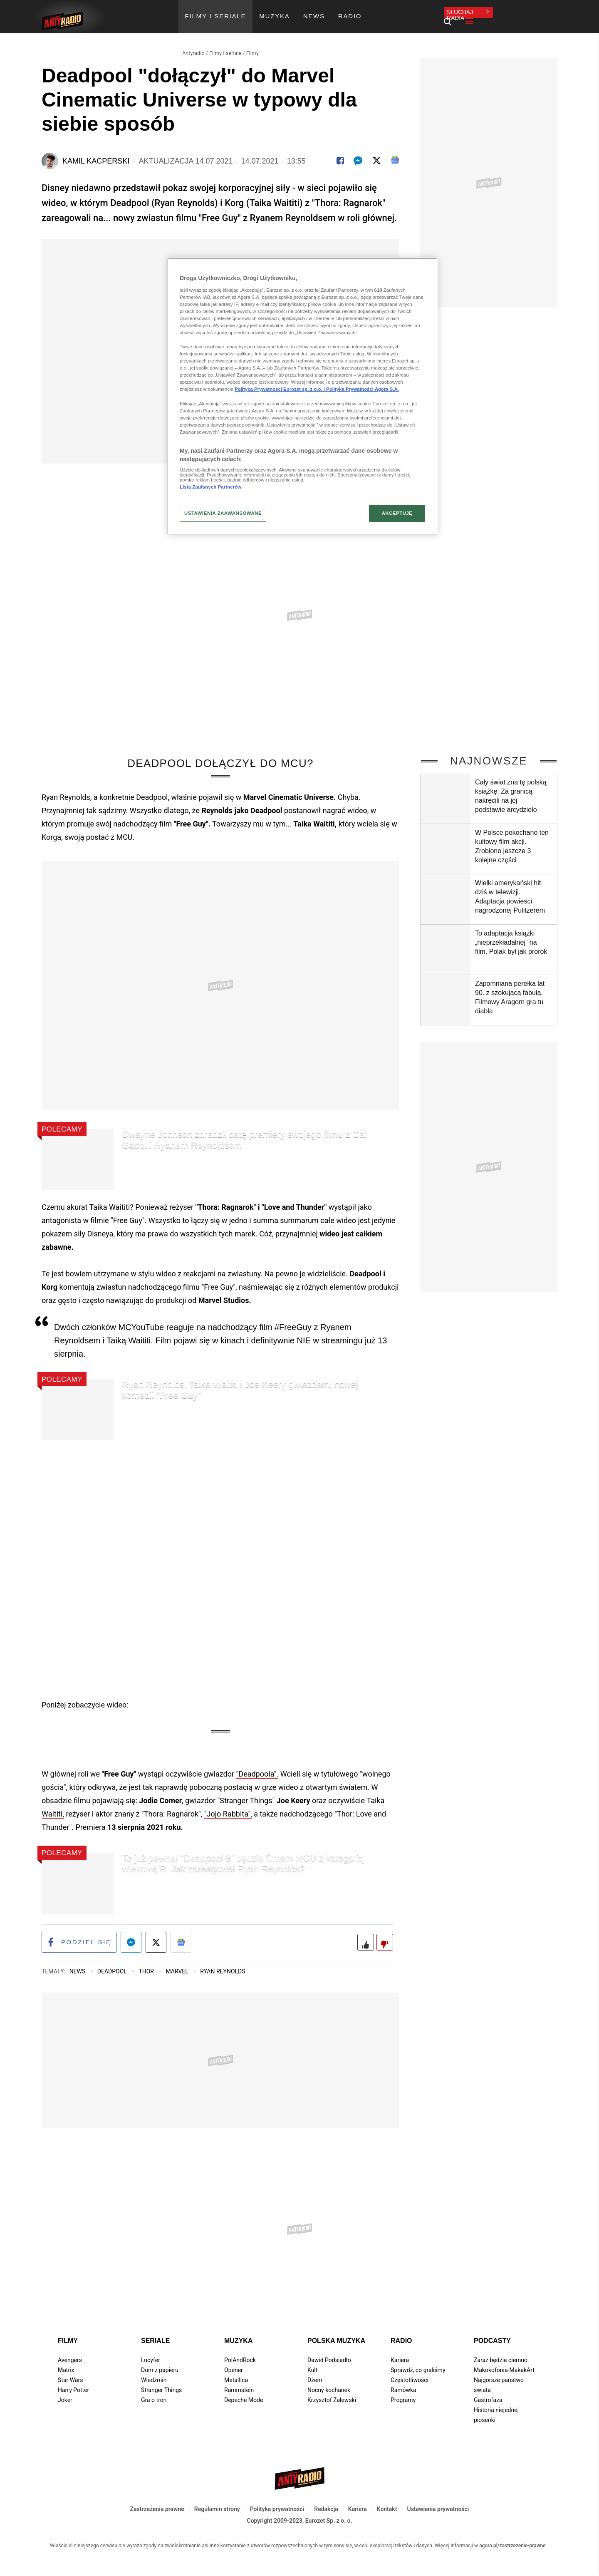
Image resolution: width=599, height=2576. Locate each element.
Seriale (155, 2333)
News (78, 1964)
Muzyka (238, 2333)
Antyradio (193, 44)
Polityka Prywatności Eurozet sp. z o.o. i (280, 389)
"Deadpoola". (257, 1765)
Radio (401, 2333)
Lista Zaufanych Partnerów (210, 486)
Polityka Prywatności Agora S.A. (362, 389)
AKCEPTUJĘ (396, 513)
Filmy (252, 44)
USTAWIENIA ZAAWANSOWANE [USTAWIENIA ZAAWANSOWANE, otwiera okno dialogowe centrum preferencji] (223, 513)
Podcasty (492, 2333)
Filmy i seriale (225, 44)
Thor (147, 1964)
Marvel (178, 1964)
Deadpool (113, 1964)
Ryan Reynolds (222, 1964)
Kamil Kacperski (95, 152)
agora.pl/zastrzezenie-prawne (512, 2538)
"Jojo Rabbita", (228, 1805)
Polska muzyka (336, 2333)
